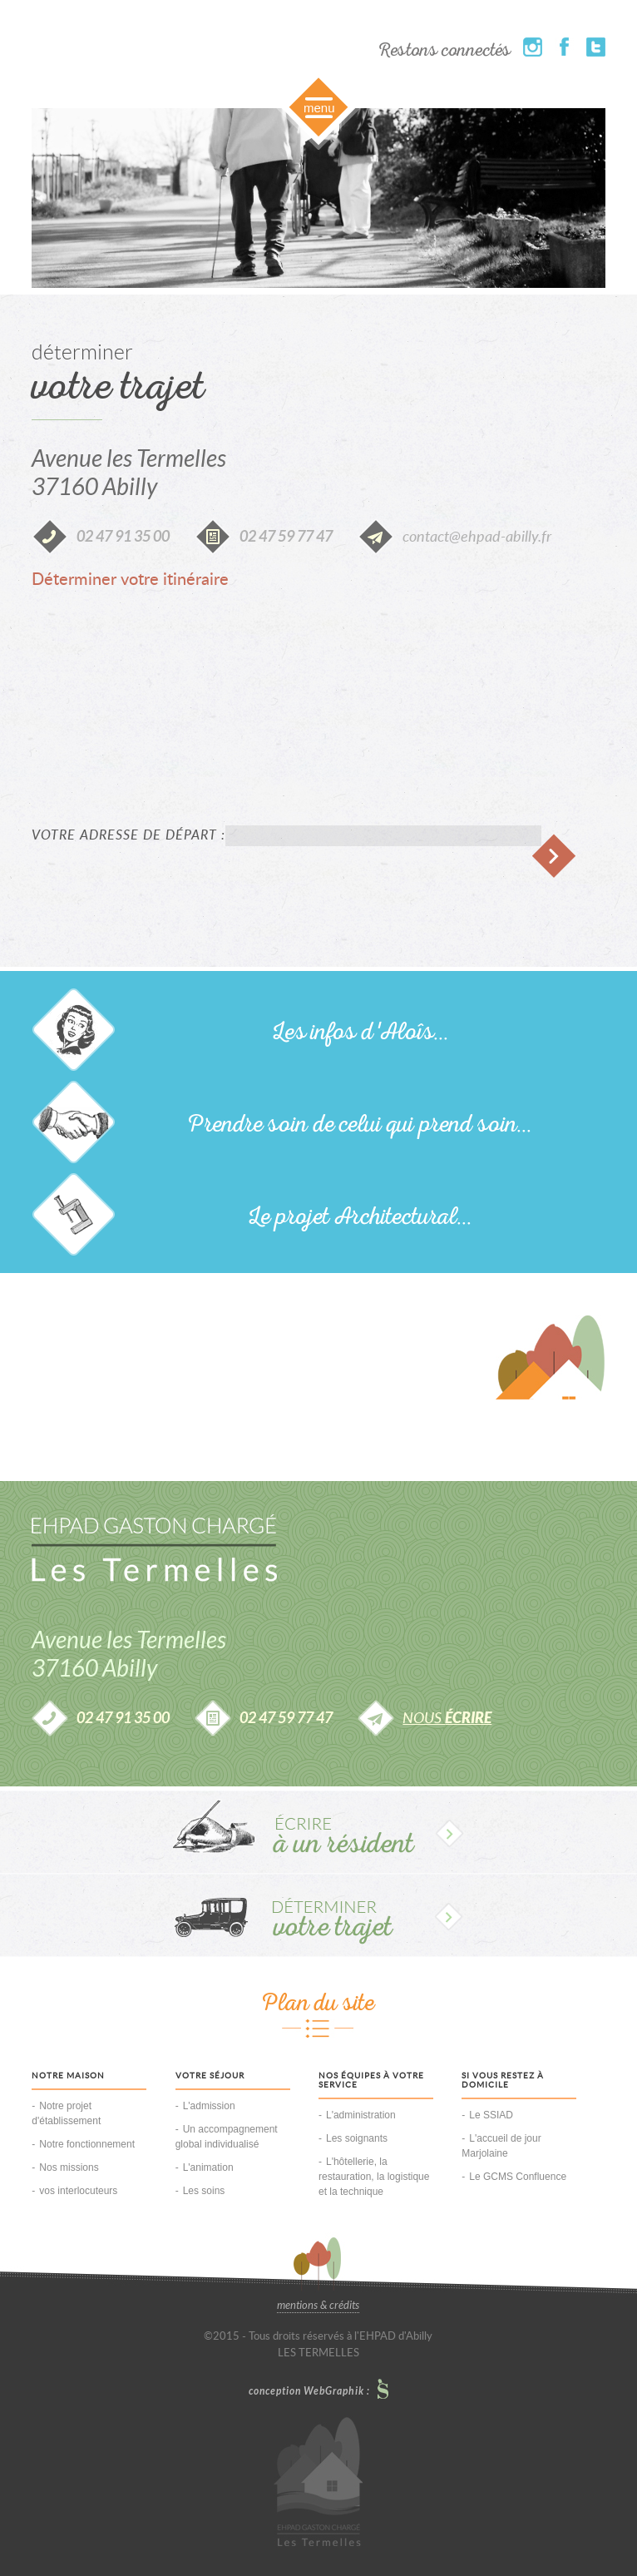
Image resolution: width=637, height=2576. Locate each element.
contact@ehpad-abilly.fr (476, 537)
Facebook (564, 47)
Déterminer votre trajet (318, 1915)
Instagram (532, 47)
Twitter (595, 47)
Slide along (318, 110)
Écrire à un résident (318, 1832)
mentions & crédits (318, 2305)
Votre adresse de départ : (128, 835)
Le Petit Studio (382, 2389)
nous (446, 1719)
